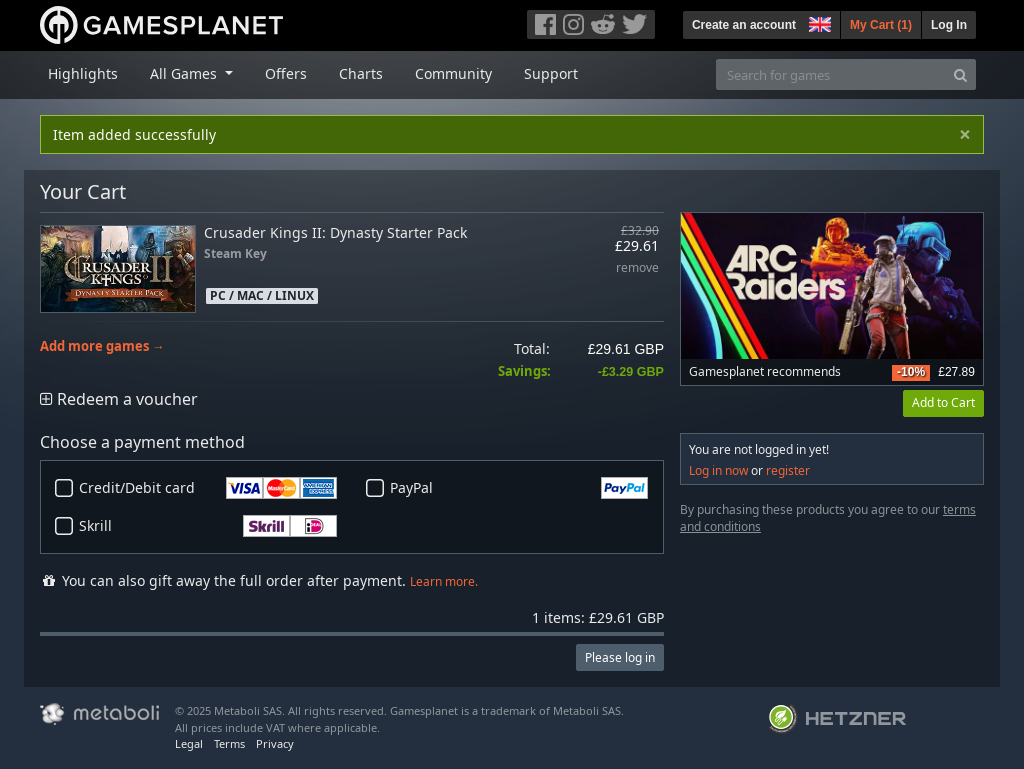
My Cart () (881, 25)
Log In (949, 25)
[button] (818, 22)
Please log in (620, 657)
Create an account (744, 25)
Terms (229, 743)
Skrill (208, 526)
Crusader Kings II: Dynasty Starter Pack (335, 232)
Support (551, 73)
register (788, 470)
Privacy (275, 743)
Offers (286, 73)
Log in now (718, 470)
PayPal (519, 488)
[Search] (960, 74)
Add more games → (102, 346)
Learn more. (444, 581)
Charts (361, 73)
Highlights (83, 73)
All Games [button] (185, 73)
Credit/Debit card (208, 488)
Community (453, 73)
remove (637, 268)
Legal (189, 743)
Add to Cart (943, 402)
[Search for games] (831, 74)
